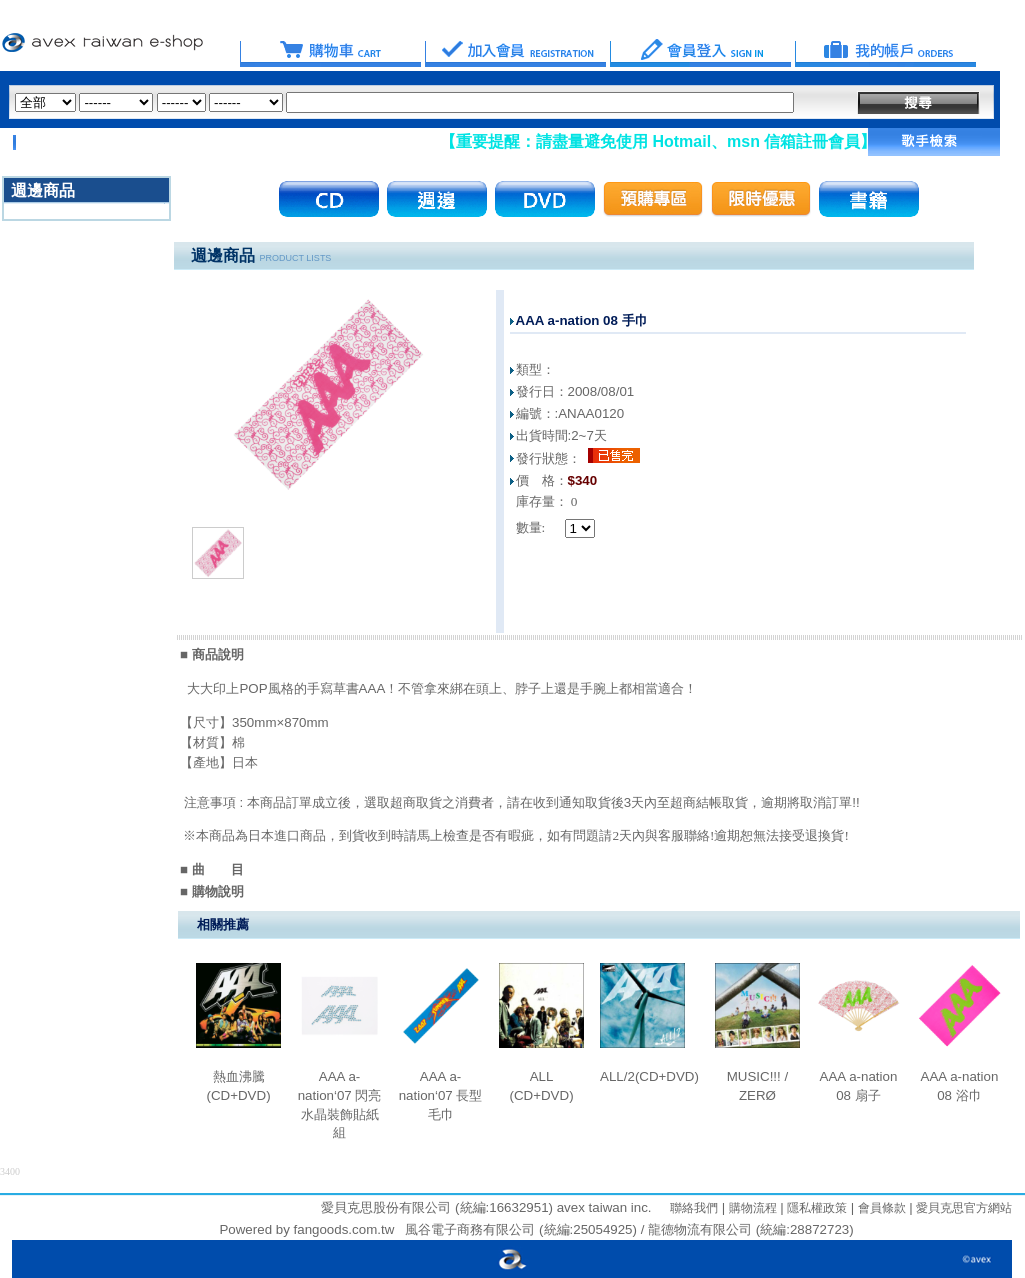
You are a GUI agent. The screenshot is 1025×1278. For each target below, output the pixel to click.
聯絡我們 (694, 1208)
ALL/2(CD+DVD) (649, 1076)
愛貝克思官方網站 (964, 1208)
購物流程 (750, 1208)
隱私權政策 (815, 1208)
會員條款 (879, 1208)
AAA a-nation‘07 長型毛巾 (441, 1095)
